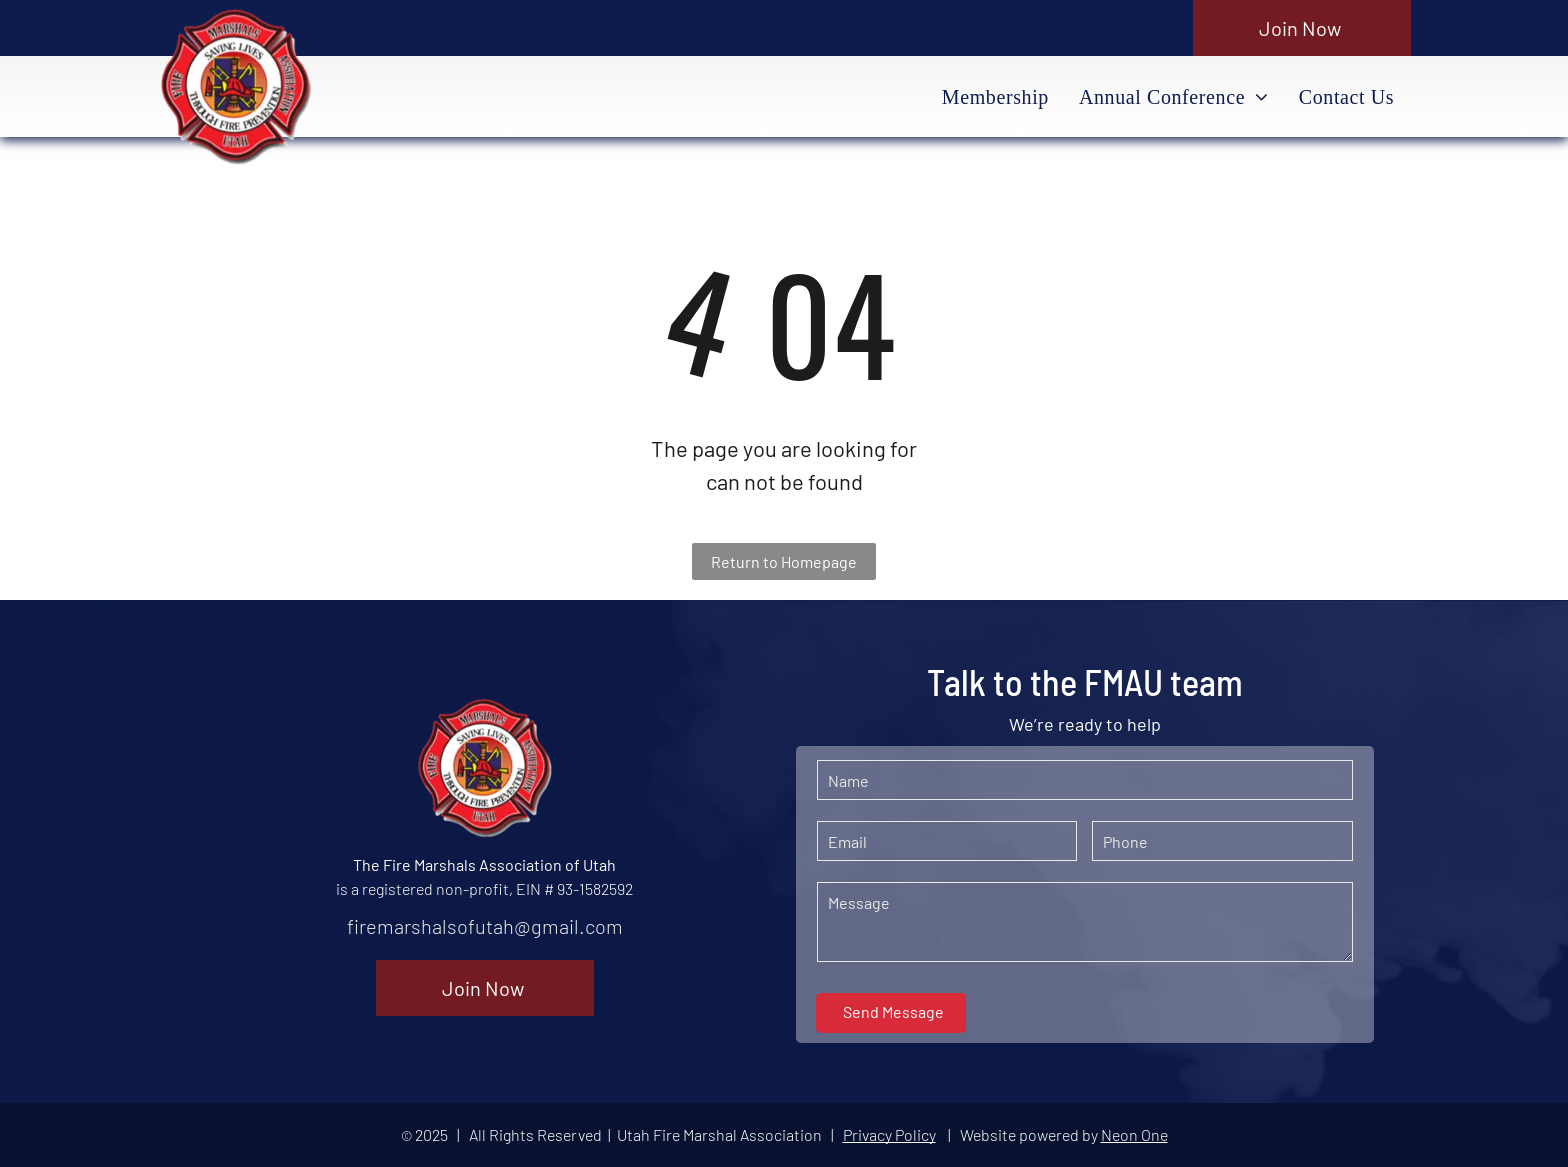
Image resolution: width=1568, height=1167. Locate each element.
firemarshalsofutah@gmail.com (485, 926)
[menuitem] (995, 97)
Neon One (1134, 1134)
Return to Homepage (784, 561)
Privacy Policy (889, 1134)
